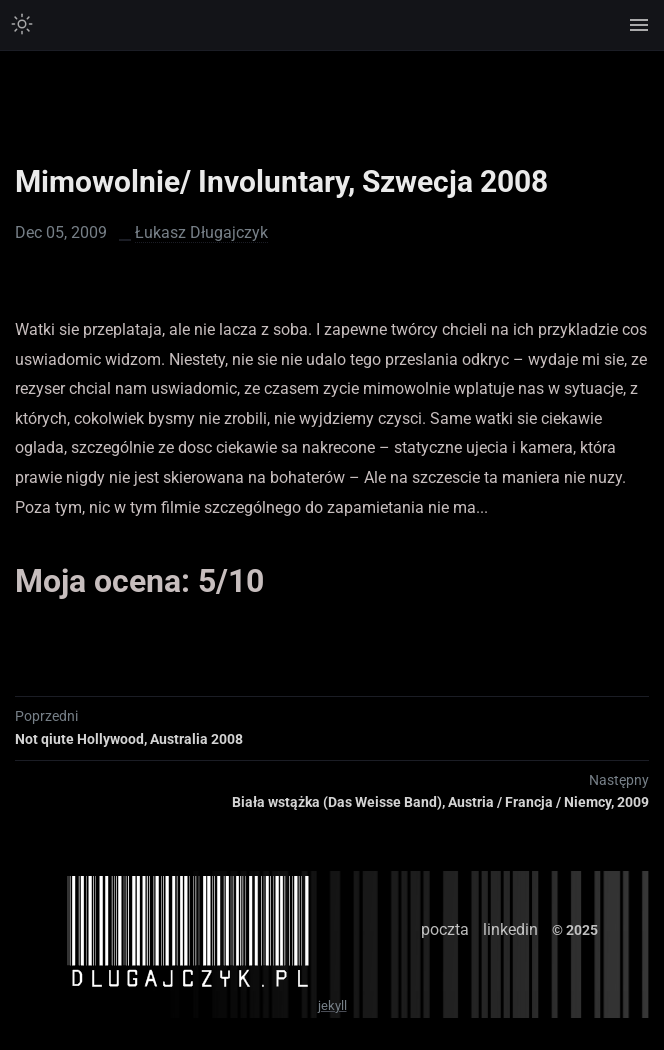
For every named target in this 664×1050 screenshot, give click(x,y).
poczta (445, 929)
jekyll (332, 1005)
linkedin (510, 929)
